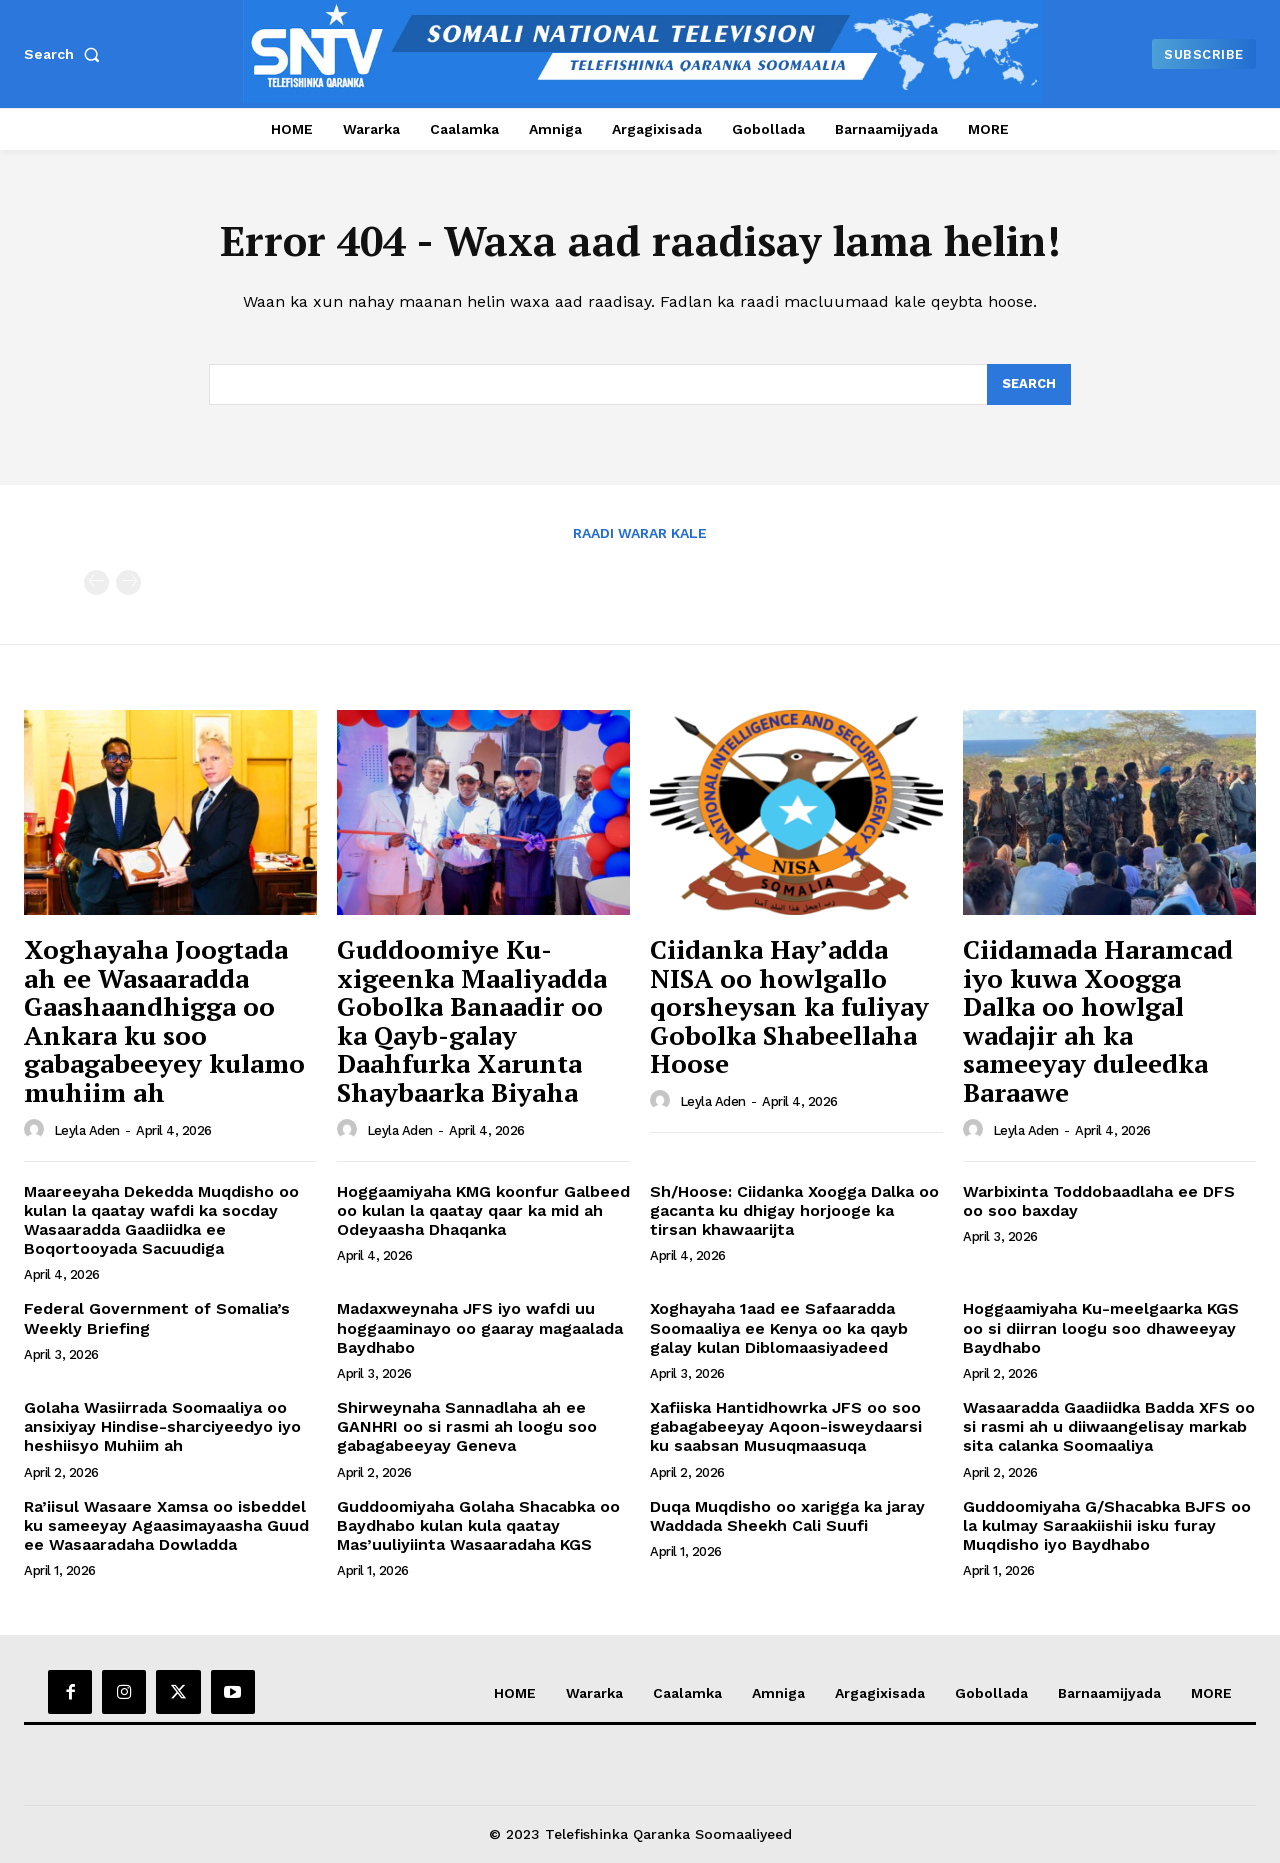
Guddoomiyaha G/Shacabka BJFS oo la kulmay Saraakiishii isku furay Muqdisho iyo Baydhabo (1107, 1525)
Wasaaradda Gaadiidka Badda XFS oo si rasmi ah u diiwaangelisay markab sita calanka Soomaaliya (1109, 1427)
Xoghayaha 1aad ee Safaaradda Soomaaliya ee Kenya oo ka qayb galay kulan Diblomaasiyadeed (779, 1328)
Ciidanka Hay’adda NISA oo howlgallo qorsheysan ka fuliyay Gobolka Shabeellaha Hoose (789, 1007)
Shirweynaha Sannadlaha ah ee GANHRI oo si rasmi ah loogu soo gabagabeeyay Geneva (467, 1427)
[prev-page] (96, 583)
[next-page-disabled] (128, 583)
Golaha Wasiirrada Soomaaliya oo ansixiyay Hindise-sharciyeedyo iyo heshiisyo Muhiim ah (162, 1427)
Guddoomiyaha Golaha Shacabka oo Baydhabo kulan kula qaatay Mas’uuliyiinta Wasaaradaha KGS (478, 1525)
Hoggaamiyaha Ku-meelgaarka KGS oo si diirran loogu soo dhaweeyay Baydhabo (1101, 1328)
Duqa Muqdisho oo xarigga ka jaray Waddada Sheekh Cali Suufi (787, 1516)
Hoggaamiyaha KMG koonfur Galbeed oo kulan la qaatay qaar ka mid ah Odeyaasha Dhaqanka (483, 1210)
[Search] (1029, 385)
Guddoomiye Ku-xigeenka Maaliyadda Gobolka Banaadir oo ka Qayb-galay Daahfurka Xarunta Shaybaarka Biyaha (472, 1021)
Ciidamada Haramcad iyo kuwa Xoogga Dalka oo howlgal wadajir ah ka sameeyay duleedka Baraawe (1098, 1021)
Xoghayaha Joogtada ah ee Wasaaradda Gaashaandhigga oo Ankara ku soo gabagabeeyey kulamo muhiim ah (164, 1021)
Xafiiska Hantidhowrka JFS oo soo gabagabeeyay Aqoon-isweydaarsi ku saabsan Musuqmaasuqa (786, 1427)
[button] (66, 54)
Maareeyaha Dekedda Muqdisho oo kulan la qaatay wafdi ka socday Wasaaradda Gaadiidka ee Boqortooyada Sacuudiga (161, 1220)
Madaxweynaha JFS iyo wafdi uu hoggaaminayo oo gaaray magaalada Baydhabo (480, 1328)
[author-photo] (37, 1130)
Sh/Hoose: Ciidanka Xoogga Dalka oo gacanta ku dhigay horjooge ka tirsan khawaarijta (794, 1210)
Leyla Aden (87, 1130)
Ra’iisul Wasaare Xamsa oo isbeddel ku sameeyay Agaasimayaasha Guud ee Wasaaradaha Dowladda (166, 1525)
